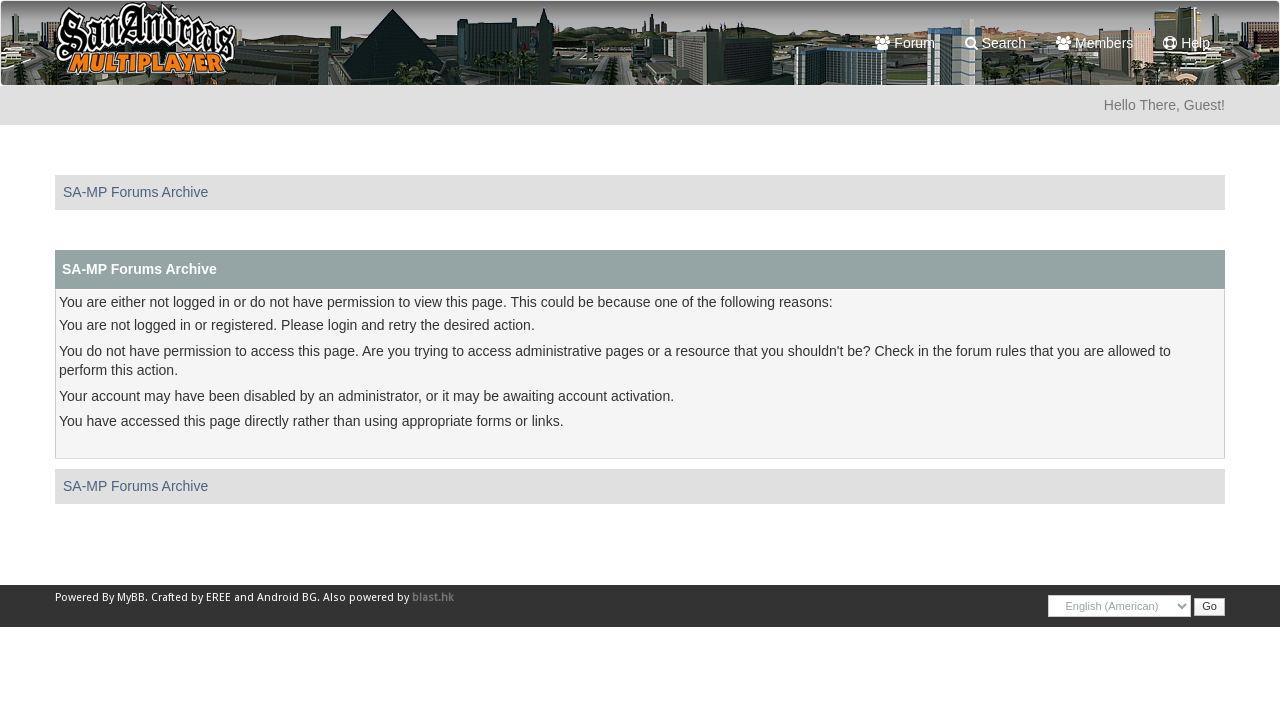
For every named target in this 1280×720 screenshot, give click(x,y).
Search (995, 43)
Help (1186, 43)
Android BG (287, 597)
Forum (904, 43)
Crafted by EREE (191, 597)
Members (1094, 43)
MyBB (131, 597)
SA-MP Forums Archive (135, 192)
